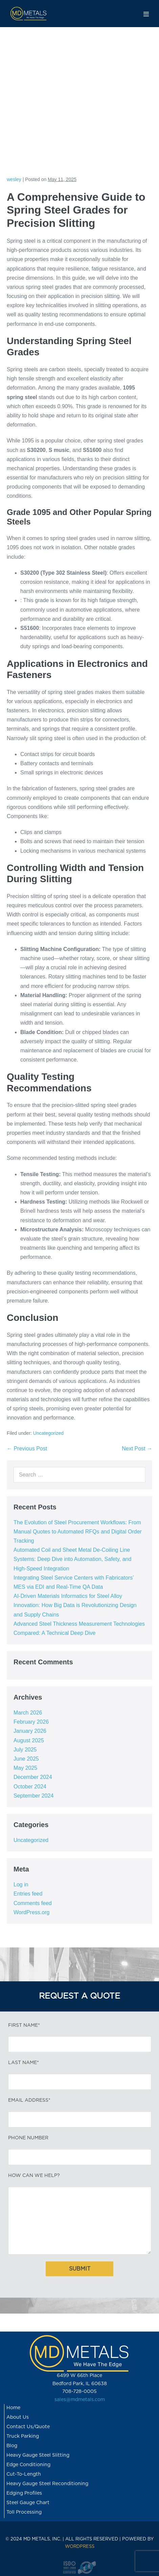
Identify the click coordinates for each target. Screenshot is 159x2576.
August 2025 (29, 1740)
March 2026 (28, 1713)
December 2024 (33, 1777)
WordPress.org (31, 1912)
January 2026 (30, 1731)
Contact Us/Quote (28, 2426)
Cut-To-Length (23, 2474)
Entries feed (28, 1894)
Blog (11, 2445)
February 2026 (31, 1722)
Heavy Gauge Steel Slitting (37, 2455)
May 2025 (25, 1768)
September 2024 (33, 1796)
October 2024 (30, 1786)
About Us (17, 2417)
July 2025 (25, 1749)
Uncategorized (48, 1433)
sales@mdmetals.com (79, 2399)
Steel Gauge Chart (27, 2502)
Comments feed (33, 1903)
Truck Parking (22, 2436)
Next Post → (137, 1448)
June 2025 (26, 1759)
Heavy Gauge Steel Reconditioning (47, 2483)
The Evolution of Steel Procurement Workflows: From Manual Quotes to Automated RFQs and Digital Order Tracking (78, 1532)
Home (13, 2407)
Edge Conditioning (28, 2464)
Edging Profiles (24, 2493)
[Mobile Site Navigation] (146, 14)
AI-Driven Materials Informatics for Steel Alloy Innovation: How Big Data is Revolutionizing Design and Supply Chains (75, 1605)
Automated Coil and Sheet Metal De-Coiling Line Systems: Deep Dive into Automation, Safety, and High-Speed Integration (72, 1559)
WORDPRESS (79, 2546)
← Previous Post (27, 1448)
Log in (21, 1884)
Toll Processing (24, 2512)
